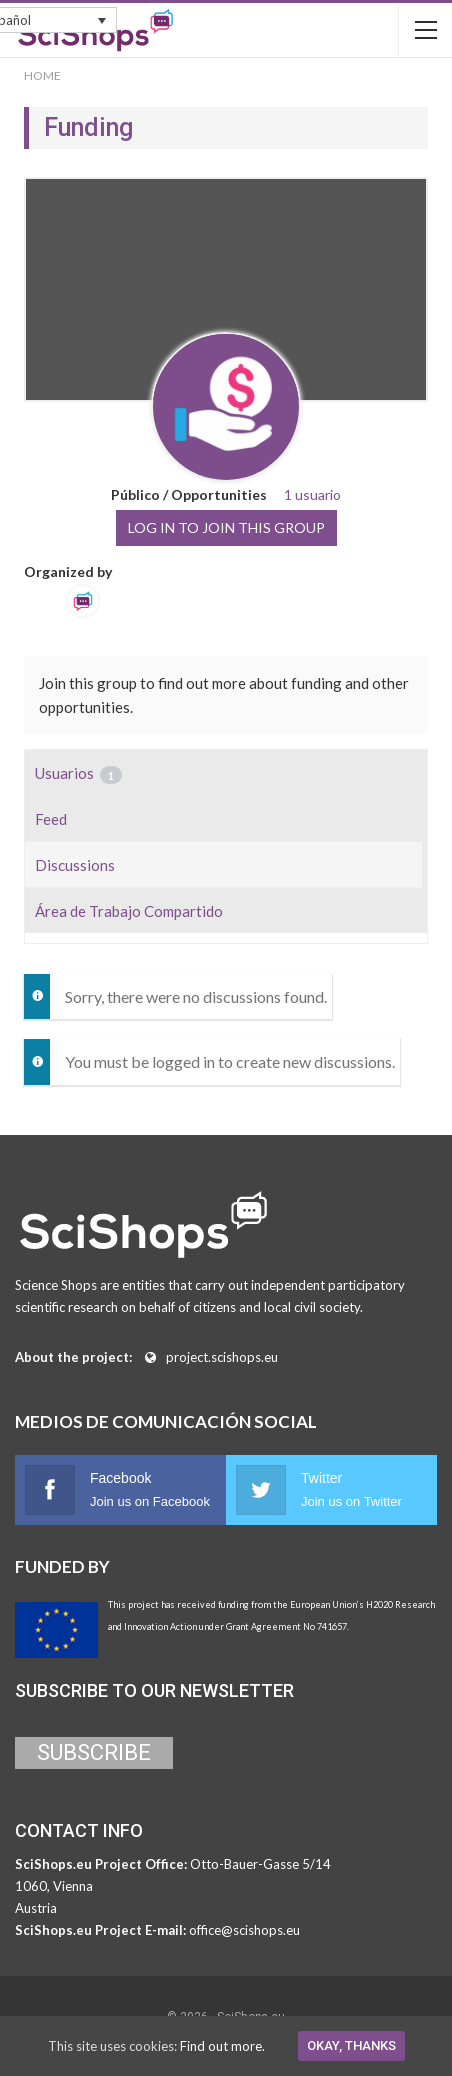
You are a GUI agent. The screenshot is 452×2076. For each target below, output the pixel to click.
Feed (51, 819)
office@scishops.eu (244, 1930)
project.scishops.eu (222, 1357)
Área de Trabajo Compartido (129, 911)
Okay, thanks (351, 2045)
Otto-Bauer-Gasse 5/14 (260, 1864)
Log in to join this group (226, 527)
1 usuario (312, 494)
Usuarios (78, 774)
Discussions (75, 865)
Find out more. (222, 2046)
